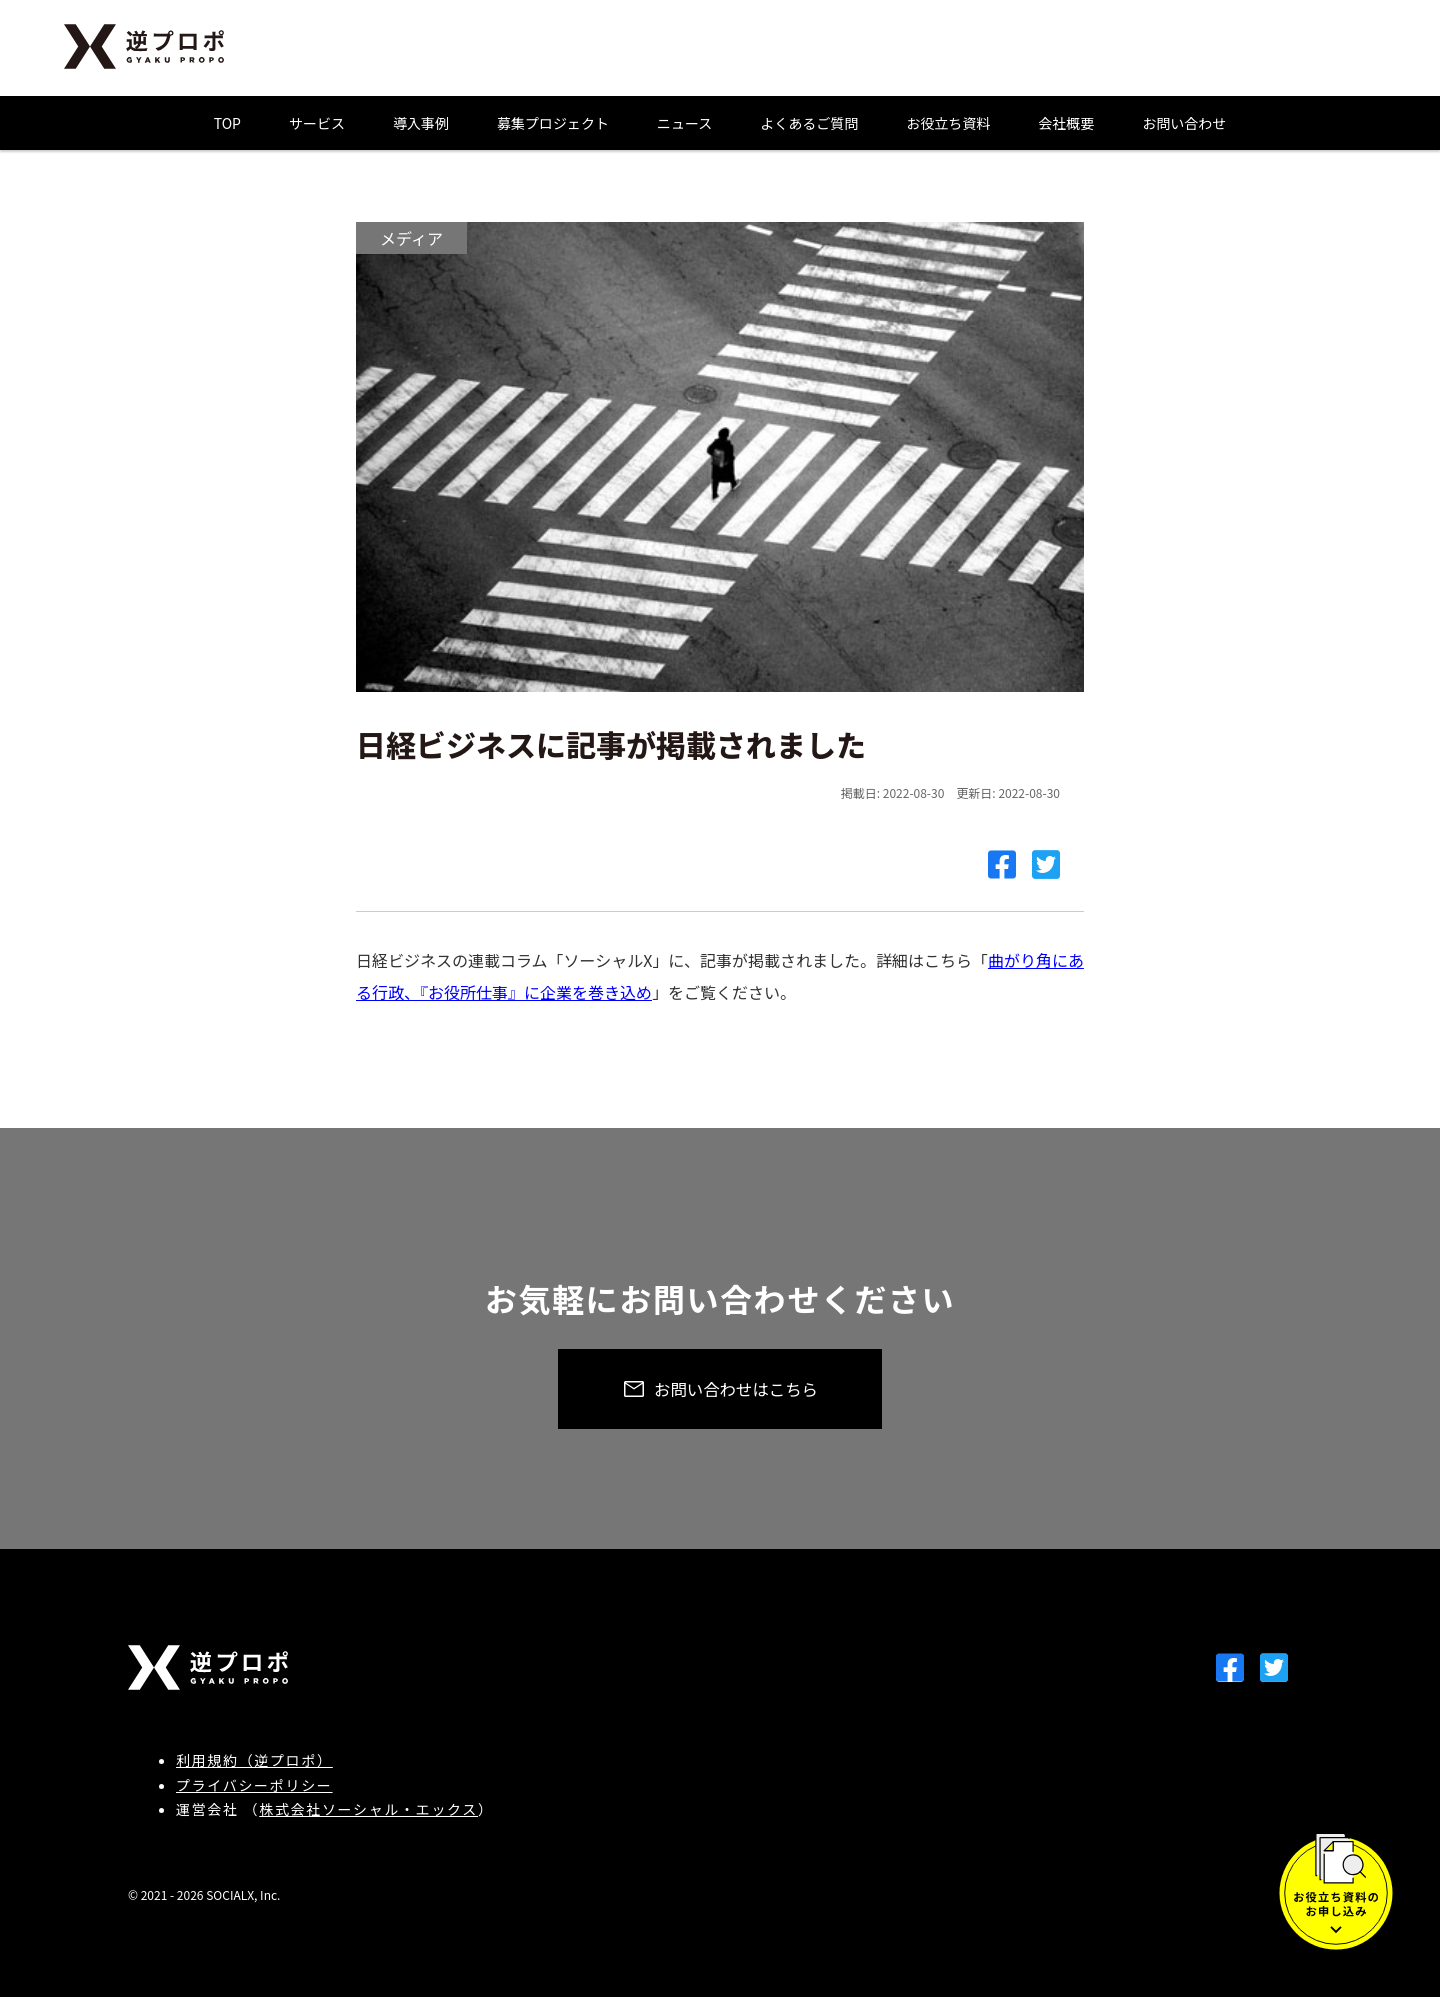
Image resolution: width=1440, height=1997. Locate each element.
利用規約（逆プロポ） (254, 1760)
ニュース (684, 123)
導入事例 (421, 123)
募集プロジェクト (553, 123)
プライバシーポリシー (254, 1785)
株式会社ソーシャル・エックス (368, 1809)
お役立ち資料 (948, 123)
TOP (227, 123)
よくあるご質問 (809, 123)
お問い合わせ (1184, 123)
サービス (317, 123)
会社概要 (1066, 123)
